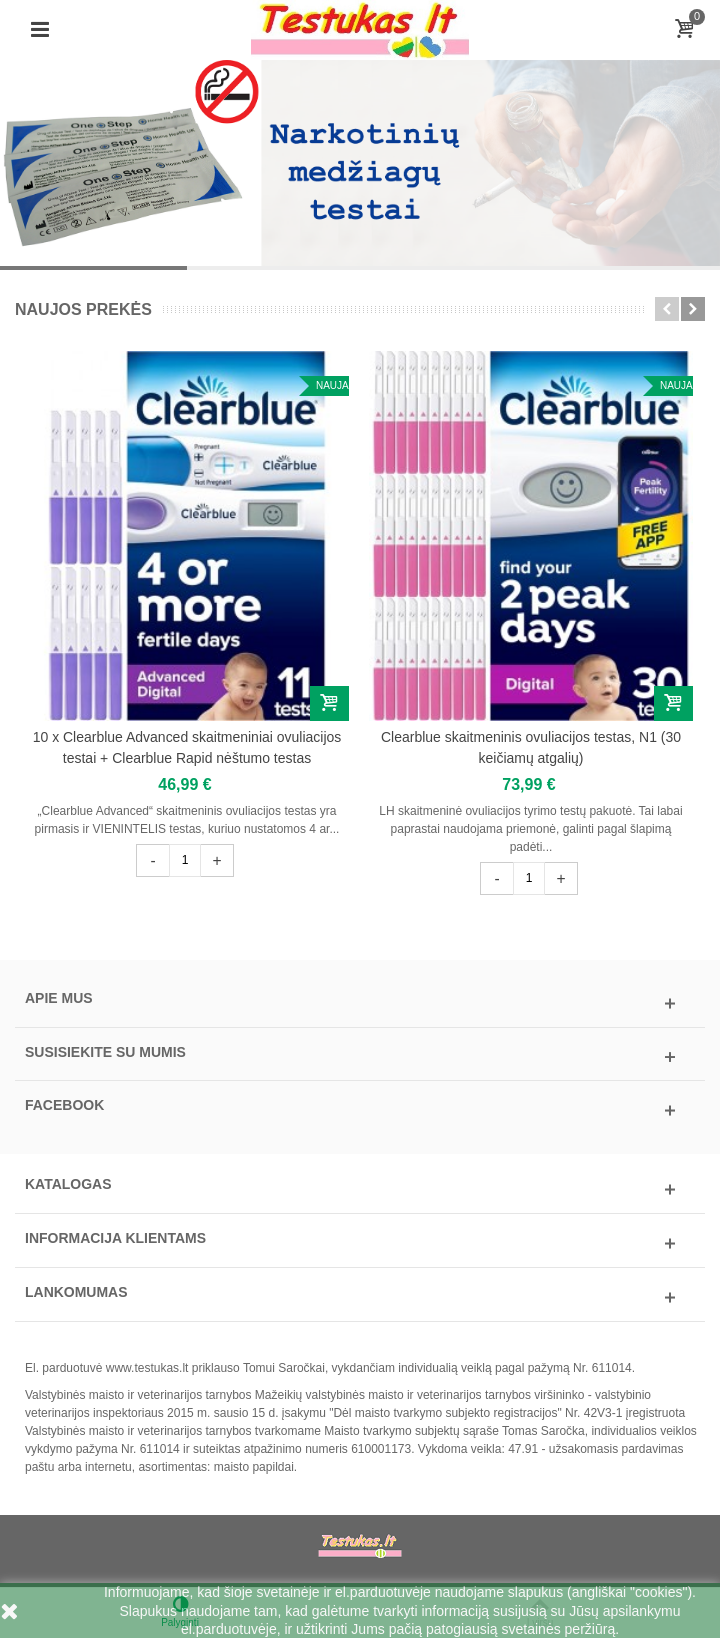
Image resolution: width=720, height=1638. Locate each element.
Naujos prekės (83, 309)
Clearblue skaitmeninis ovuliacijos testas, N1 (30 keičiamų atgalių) (531, 747)
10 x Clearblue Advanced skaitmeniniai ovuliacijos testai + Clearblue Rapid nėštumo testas (187, 747)
